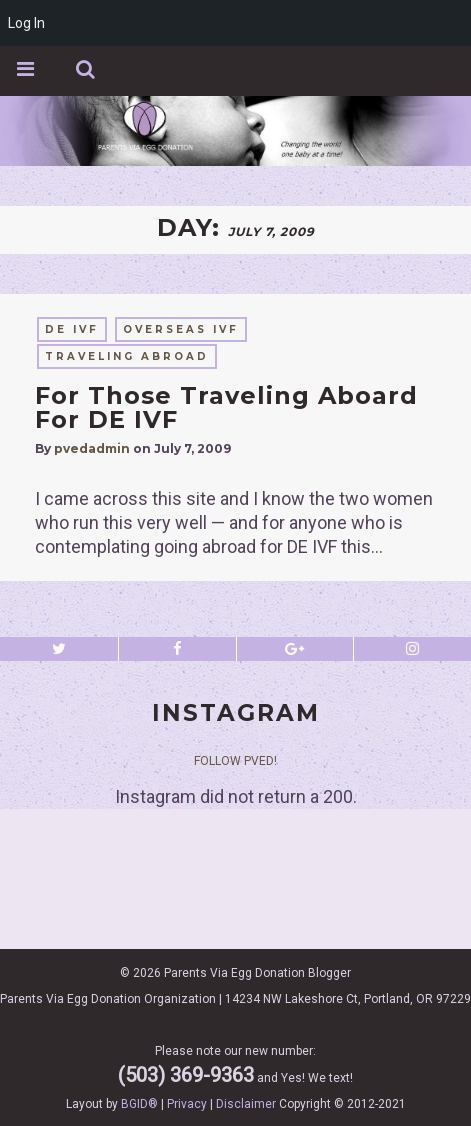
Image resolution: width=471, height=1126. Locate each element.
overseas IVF (181, 329)
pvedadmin (92, 448)
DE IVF (72, 329)
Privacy (187, 1104)
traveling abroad (127, 356)
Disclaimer (246, 1104)
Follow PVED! (235, 761)
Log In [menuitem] (26, 23)
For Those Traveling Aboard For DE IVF (226, 407)
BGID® (139, 1104)
